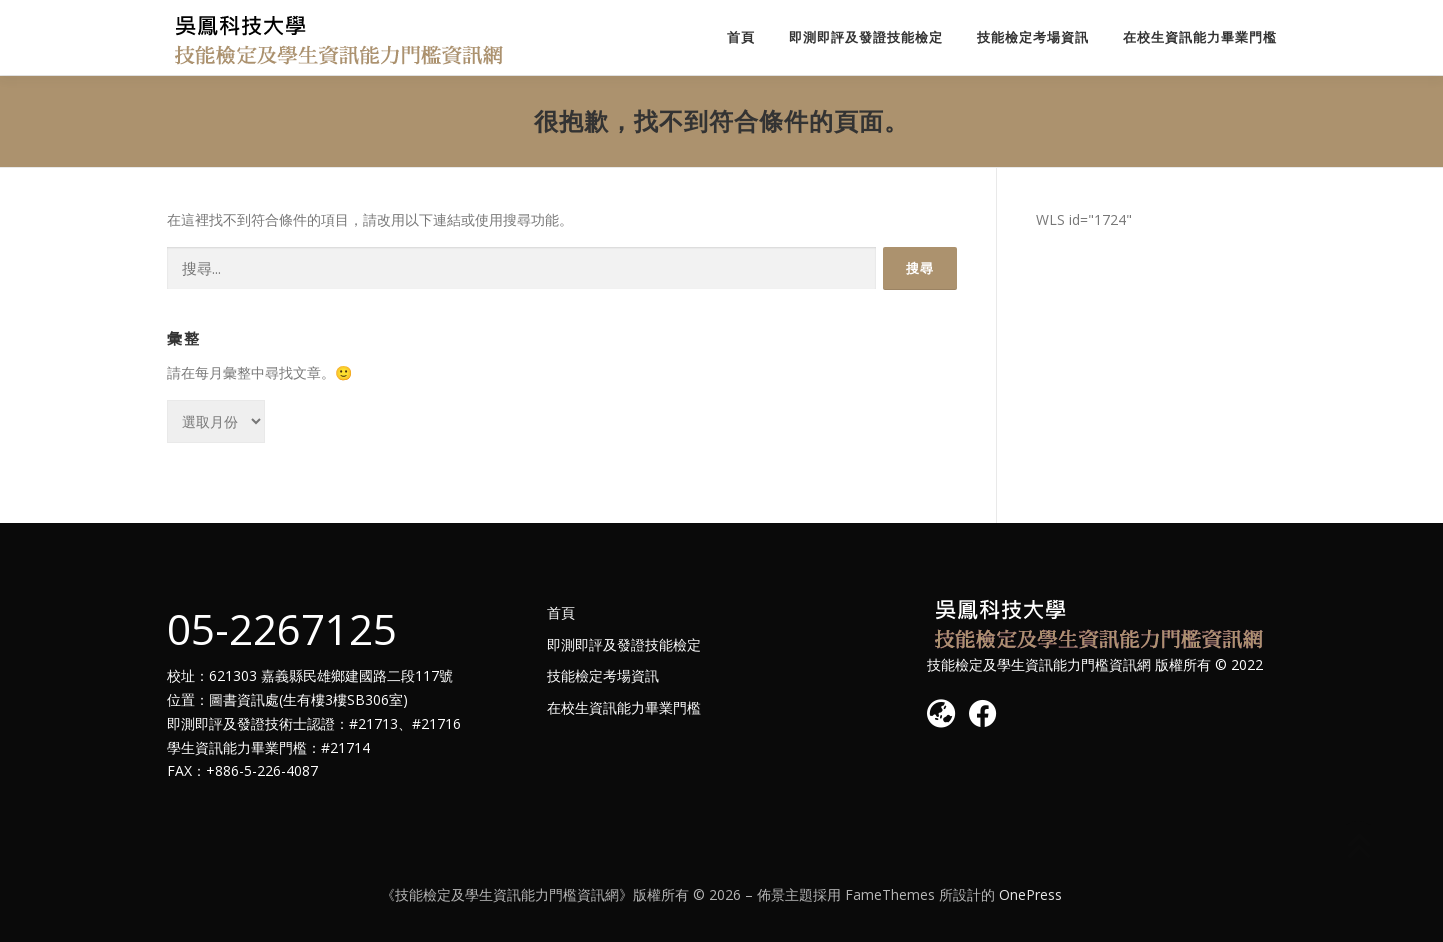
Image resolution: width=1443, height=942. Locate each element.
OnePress (1030, 894)
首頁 (741, 37)
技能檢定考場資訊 (1033, 37)
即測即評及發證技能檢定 (866, 37)
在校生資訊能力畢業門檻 (1200, 37)
